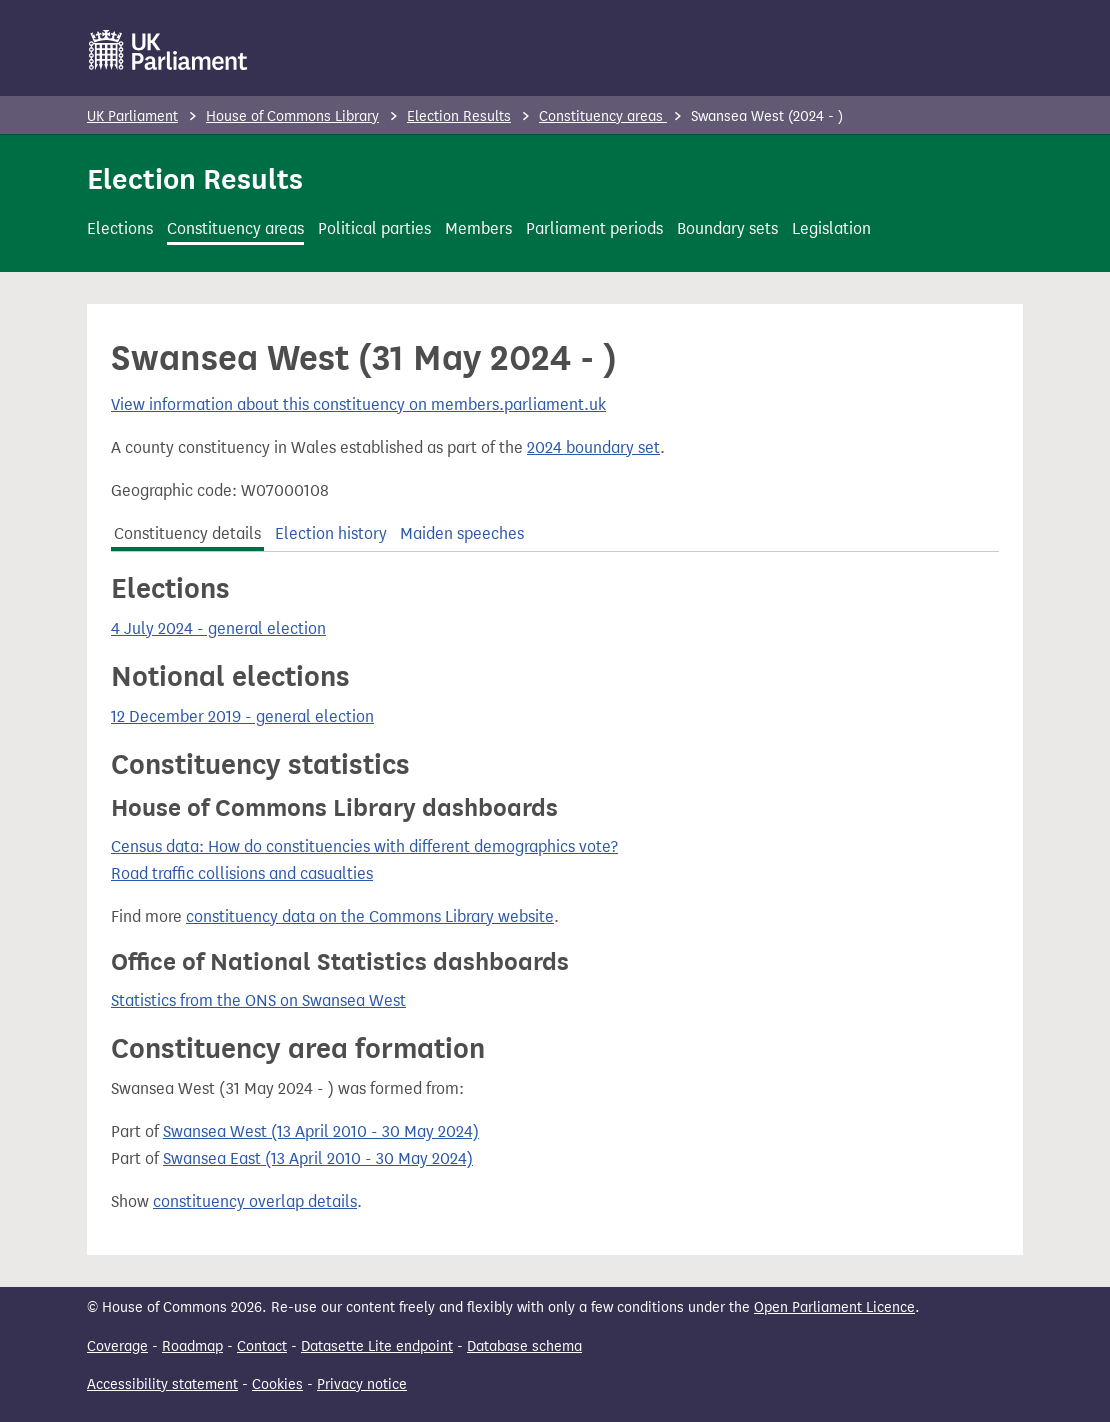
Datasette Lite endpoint (377, 1346)
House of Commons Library (292, 116)
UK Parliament (132, 116)
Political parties (374, 228)
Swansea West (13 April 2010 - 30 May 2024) (321, 1131)
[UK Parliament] (168, 50)
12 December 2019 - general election (242, 716)
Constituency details (187, 533)
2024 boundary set (593, 447)
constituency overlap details (255, 1201)
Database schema (524, 1346)
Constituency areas (603, 116)
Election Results (459, 116)
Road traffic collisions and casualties (242, 873)
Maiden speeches (462, 533)
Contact (262, 1346)
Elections (120, 228)
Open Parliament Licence (834, 1307)
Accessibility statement (162, 1384)
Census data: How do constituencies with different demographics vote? (364, 846)
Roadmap (192, 1346)
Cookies (277, 1384)
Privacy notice (362, 1384)
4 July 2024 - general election (218, 628)
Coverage (117, 1346)
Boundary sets (727, 228)
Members (478, 228)
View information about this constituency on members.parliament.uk (358, 404)
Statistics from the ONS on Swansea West (258, 1000)
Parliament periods (594, 228)
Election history (331, 533)
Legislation (831, 228)
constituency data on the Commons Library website (370, 916)
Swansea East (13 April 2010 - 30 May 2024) (318, 1158)
